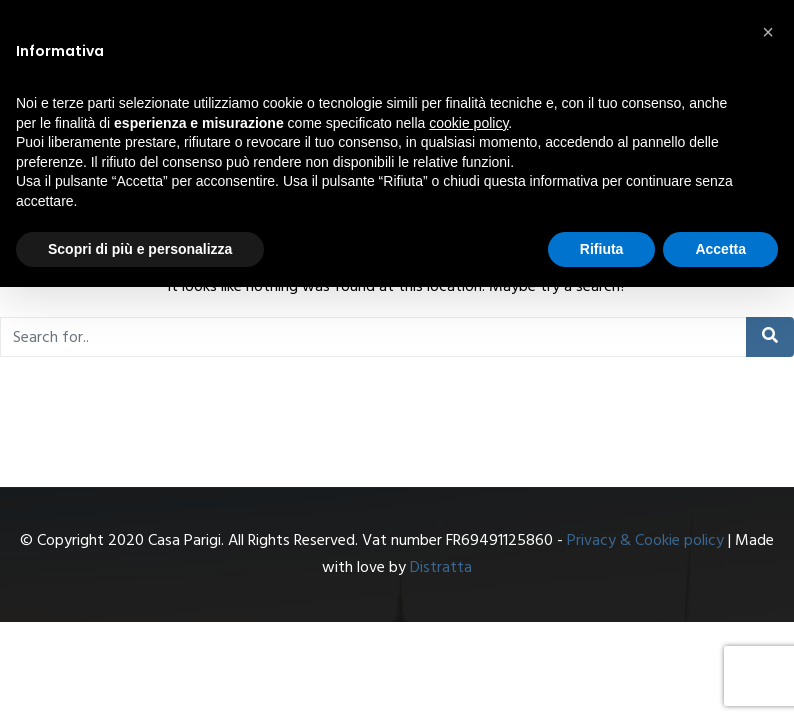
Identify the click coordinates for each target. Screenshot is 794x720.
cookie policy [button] (468, 123)
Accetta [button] (720, 249)
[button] (768, 32)
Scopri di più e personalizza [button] (140, 249)
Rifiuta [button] (602, 249)
